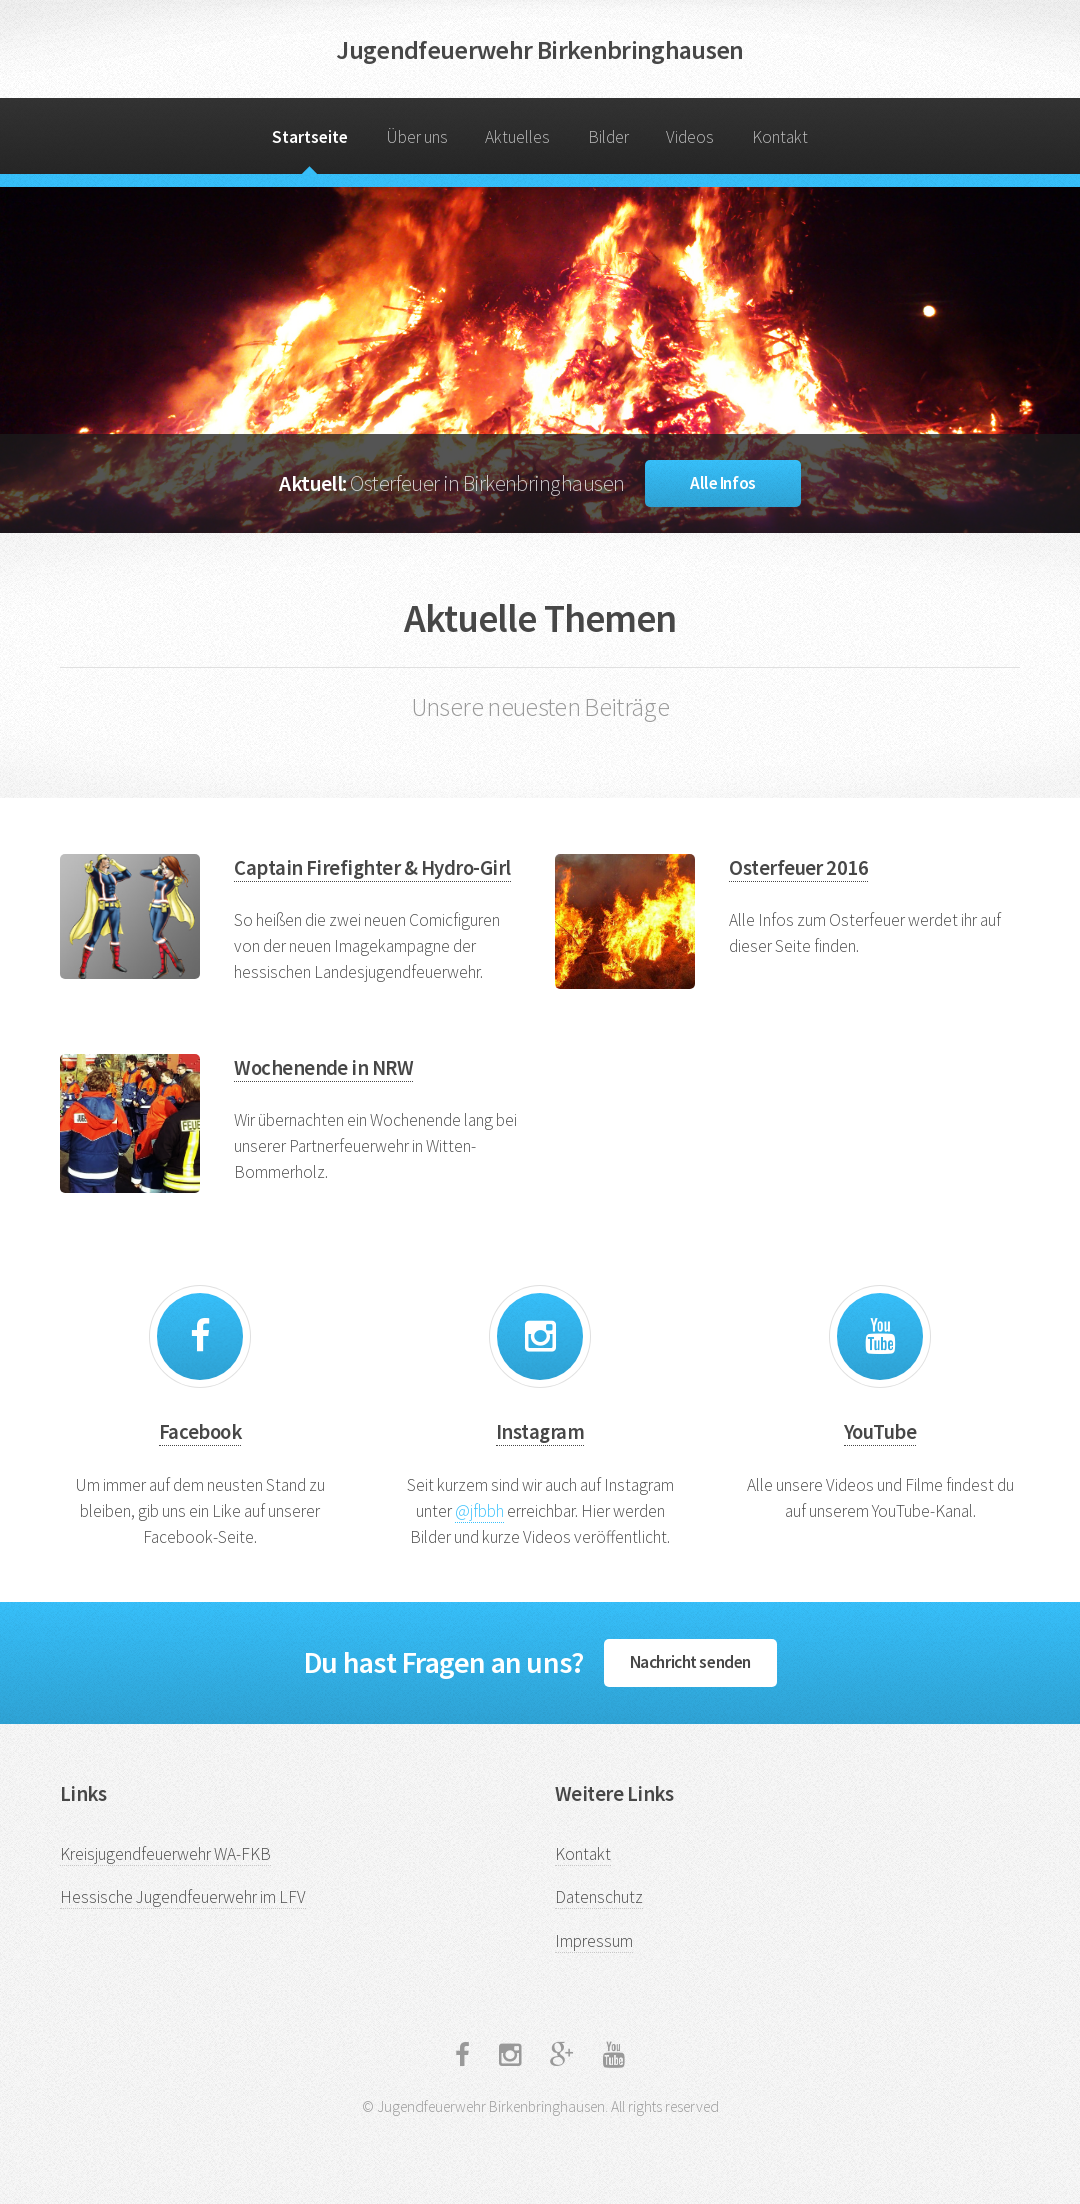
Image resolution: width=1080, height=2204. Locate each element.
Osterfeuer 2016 (798, 868)
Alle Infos (723, 483)
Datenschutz (599, 1897)
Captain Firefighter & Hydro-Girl (372, 868)
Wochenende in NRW (323, 1068)
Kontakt (780, 137)
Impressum (594, 1941)
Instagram (540, 1432)
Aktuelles (517, 137)
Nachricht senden (690, 1662)
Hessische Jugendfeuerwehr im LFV (183, 1897)
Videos (690, 137)
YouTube (880, 1432)
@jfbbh (479, 1511)
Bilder (608, 137)
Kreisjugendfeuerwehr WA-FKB (165, 1854)
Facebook (200, 1432)
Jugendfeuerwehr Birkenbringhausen (540, 49)
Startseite (310, 137)
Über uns (417, 137)
